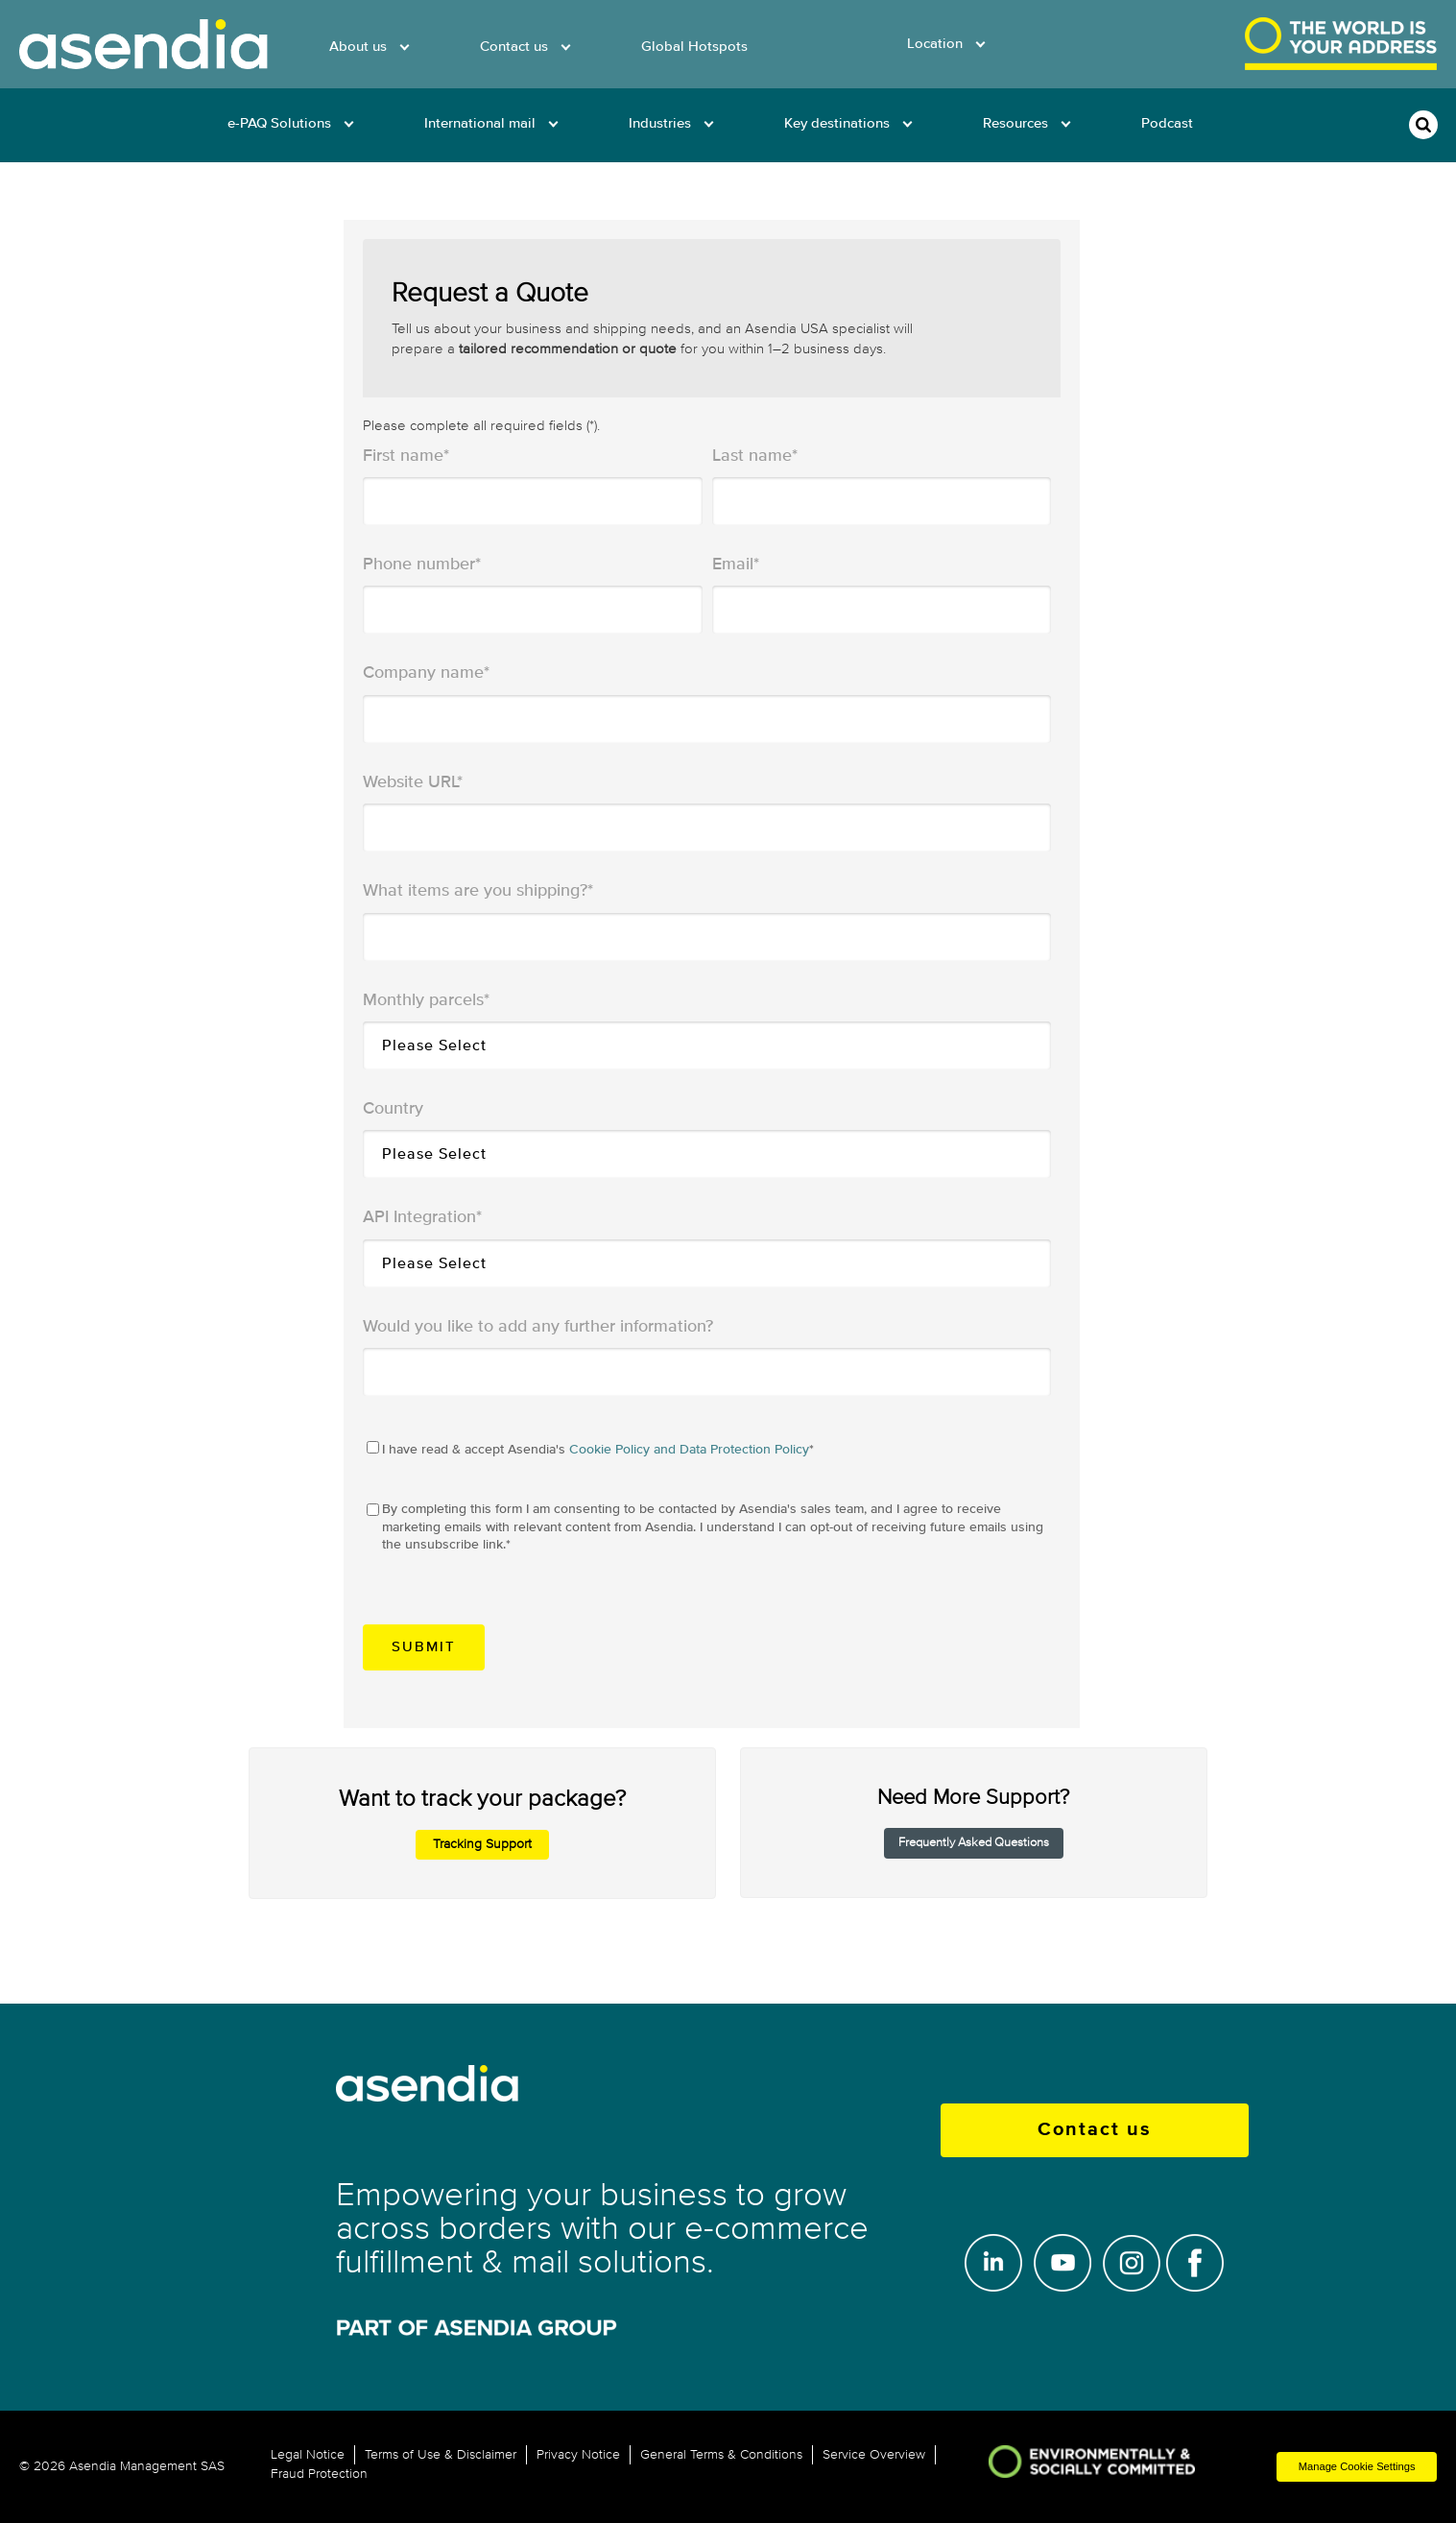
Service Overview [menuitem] (874, 2455)
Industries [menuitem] (660, 123)
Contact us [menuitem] (514, 46)
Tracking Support (482, 1844)
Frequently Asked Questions (973, 1842)
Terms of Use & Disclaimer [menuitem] (440, 2455)
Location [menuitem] (935, 44)
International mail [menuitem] (480, 123)
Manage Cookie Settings (1357, 2466)
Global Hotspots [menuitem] (694, 46)
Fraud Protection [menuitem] (319, 2474)
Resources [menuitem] (1015, 123)
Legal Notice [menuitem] (308, 2455)
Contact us (1095, 2130)
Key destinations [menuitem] (837, 123)
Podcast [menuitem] (1167, 123)
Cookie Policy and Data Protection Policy (689, 1449)
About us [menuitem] (358, 46)
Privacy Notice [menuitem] (578, 2455)
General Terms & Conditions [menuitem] (721, 2455)
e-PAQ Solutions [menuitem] (279, 123)
